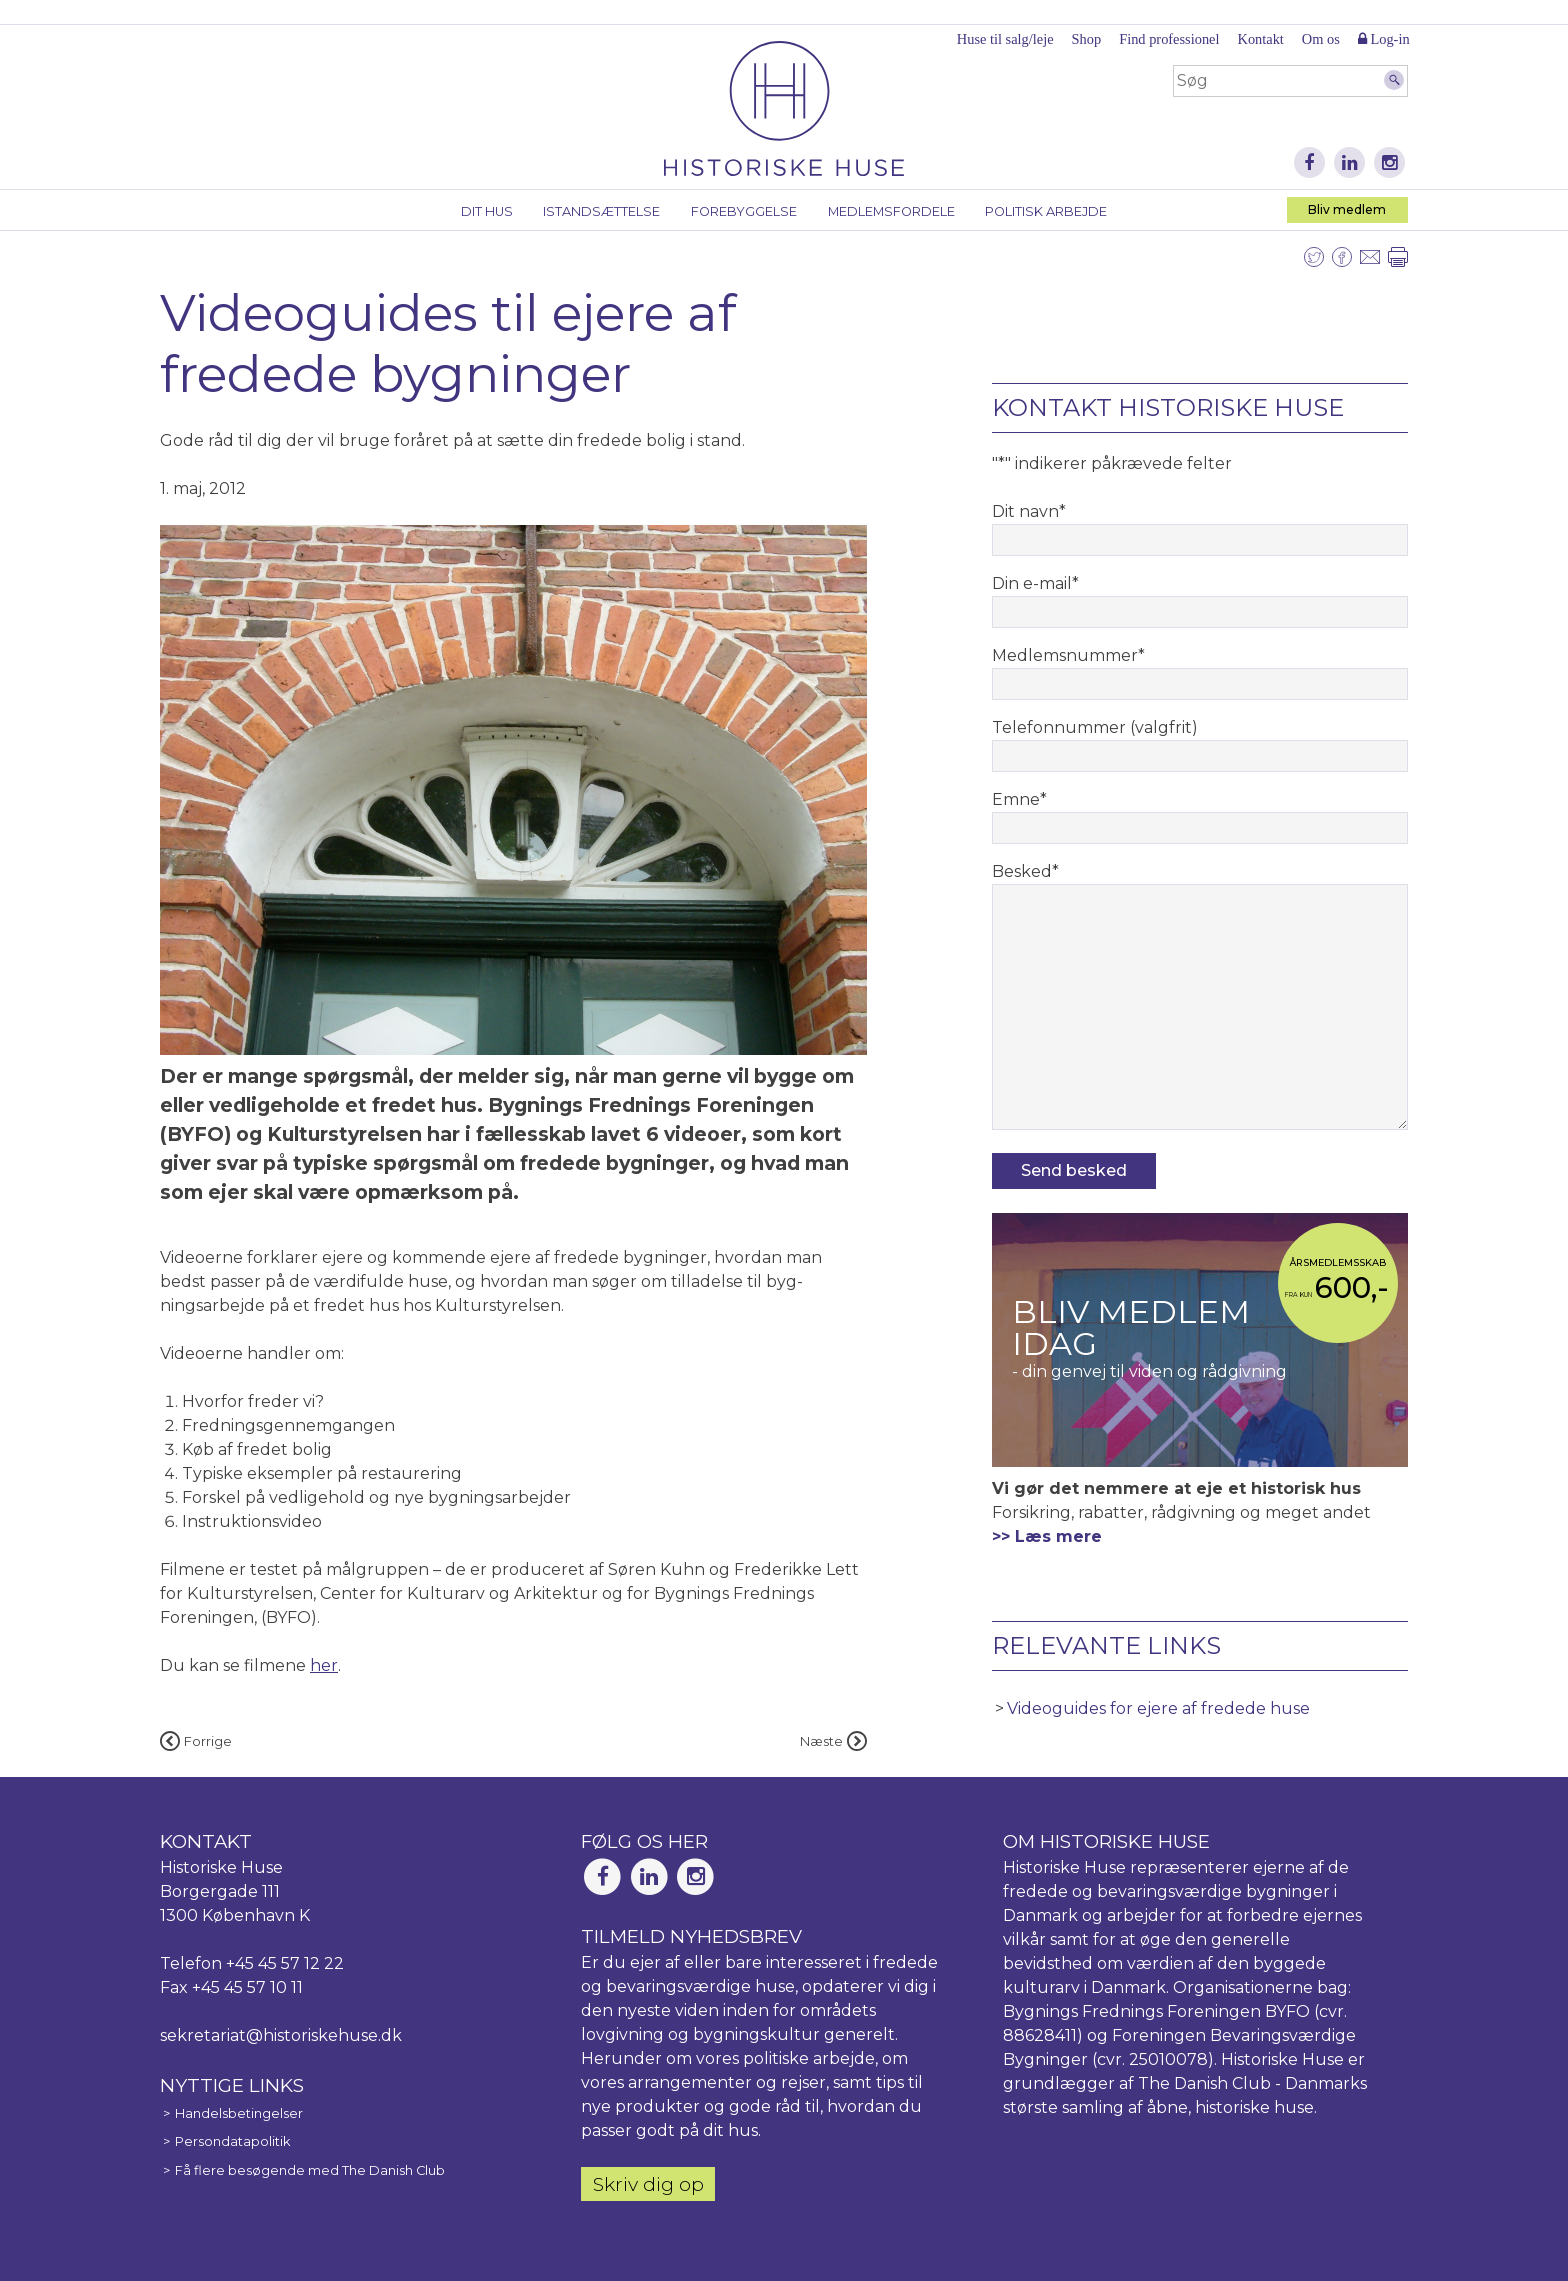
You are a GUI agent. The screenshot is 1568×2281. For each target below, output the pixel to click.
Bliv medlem (1347, 209)
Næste (833, 1741)
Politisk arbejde (1046, 211)
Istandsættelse (601, 211)
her (324, 1665)
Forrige (196, 1741)
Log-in (1384, 39)
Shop (1087, 39)
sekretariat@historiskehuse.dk (281, 2035)
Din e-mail (1035, 583)
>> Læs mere (1047, 1536)
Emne (1019, 799)
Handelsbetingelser (239, 2113)
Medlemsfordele (891, 211)
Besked (1025, 871)
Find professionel (1169, 39)
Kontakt (1260, 39)
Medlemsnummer (1068, 655)
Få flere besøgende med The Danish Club (310, 2170)
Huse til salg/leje (1005, 39)
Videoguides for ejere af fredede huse (1158, 1708)
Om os (1321, 39)
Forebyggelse (744, 211)
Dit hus (487, 211)
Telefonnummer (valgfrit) (1095, 727)
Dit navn (1029, 511)
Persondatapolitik (232, 2141)
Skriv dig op (648, 2184)
